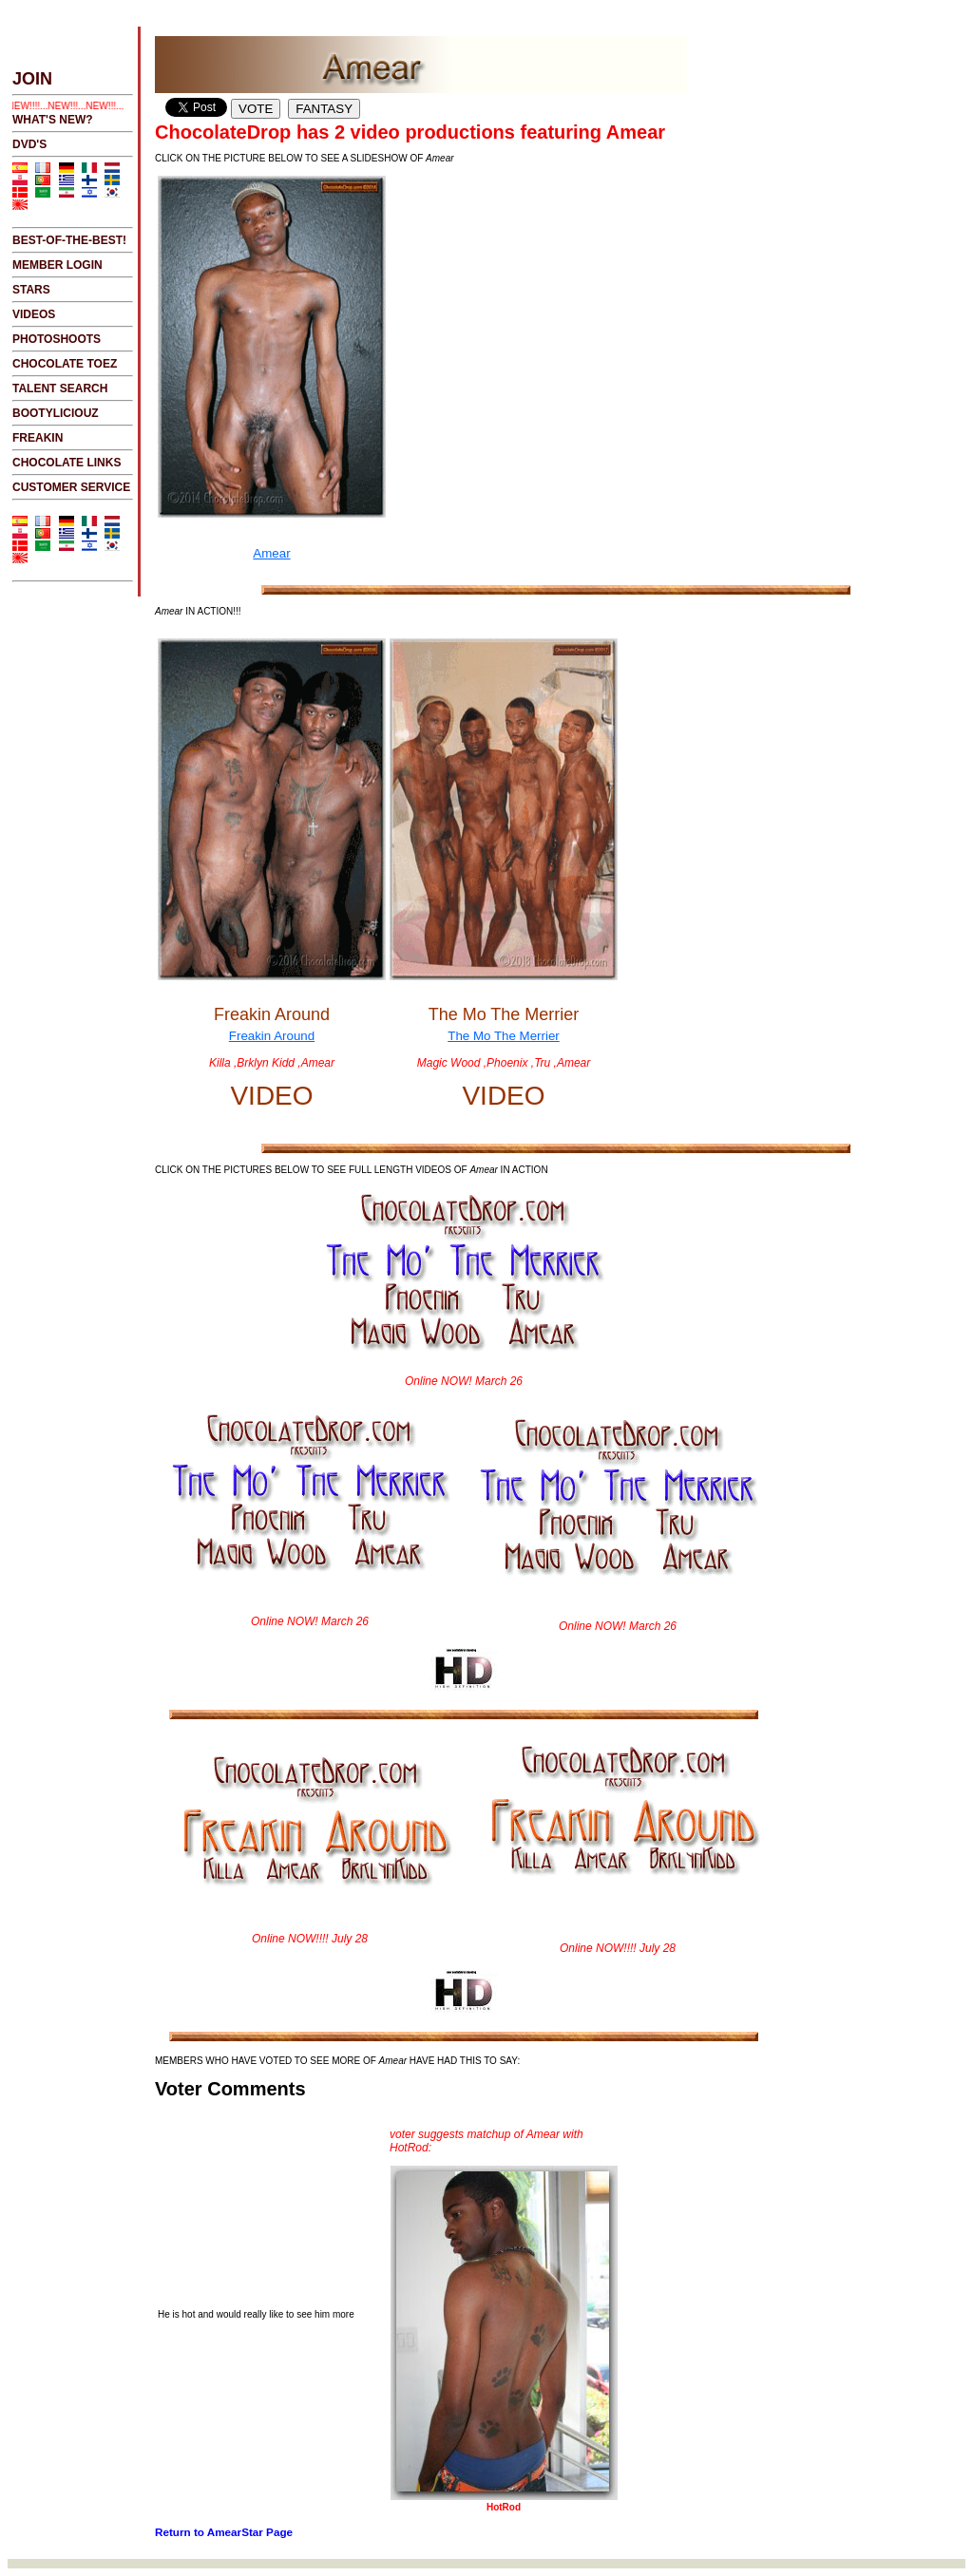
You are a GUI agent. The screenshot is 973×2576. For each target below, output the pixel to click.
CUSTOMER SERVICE (71, 487)
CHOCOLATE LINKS (66, 462)
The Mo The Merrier (504, 854)
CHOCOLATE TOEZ (64, 363)
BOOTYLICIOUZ (55, 413)
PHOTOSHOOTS (56, 339)
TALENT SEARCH (59, 388)
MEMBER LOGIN (57, 265)
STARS (31, 289)
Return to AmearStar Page (224, 2532)
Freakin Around (272, 854)
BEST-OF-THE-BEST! (69, 240)
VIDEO (271, 1095)
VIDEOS (33, 314)
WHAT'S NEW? (52, 119)
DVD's (29, 144)
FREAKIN (37, 438)
